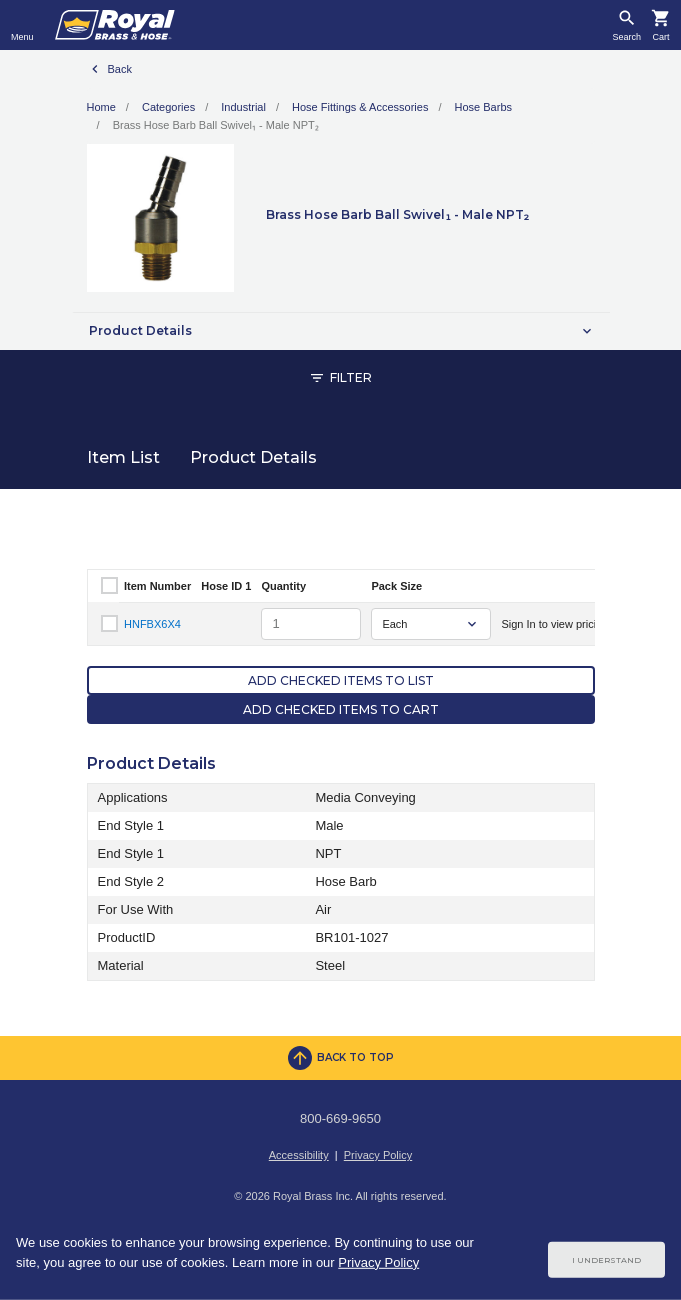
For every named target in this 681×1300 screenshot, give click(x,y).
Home (101, 107)
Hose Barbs (483, 107)
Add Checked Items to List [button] (341, 680)
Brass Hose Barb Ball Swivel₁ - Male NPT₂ (216, 125)
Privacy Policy (378, 1155)
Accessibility (299, 1155)
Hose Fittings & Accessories (360, 107)
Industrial (243, 107)
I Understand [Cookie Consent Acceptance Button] (606, 1260)
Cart (660, 37)
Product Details (253, 457)
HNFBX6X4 (152, 624)
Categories (168, 107)
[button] (341, 331)
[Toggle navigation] (22, 25)
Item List (123, 457)
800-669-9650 (340, 1118)
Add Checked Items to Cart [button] (341, 709)
